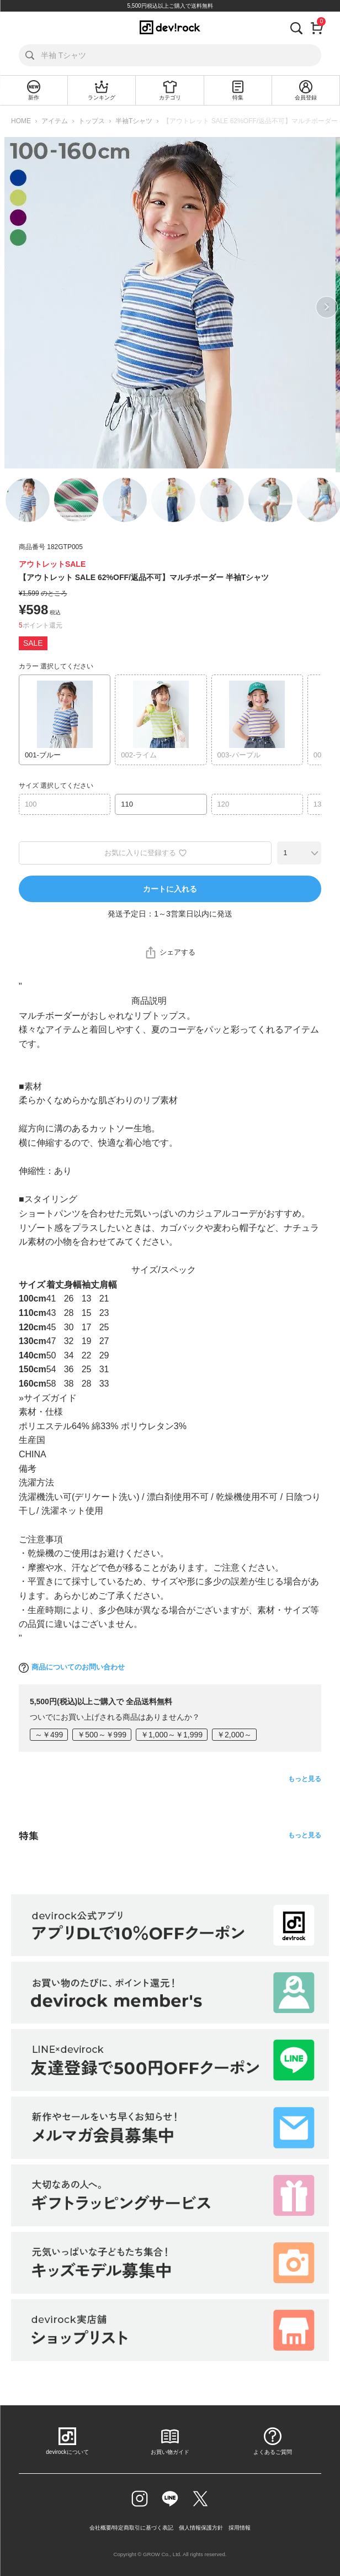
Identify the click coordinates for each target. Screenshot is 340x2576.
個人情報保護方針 (201, 2528)
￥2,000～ (234, 1734)
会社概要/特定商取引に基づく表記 (131, 2528)
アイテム (54, 121)
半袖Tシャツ (133, 121)
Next (327, 307)
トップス (91, 121)
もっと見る (304, 1779)
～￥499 (49, 1734)
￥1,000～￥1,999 (172, 1734)
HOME (21, 121)
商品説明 (149, 1000)
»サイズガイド (48, 1398)
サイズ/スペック (163, 1269)
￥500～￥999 (101, 1734)
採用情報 (240, 2528)
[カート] (316, 27)
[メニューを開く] (19, 27)
